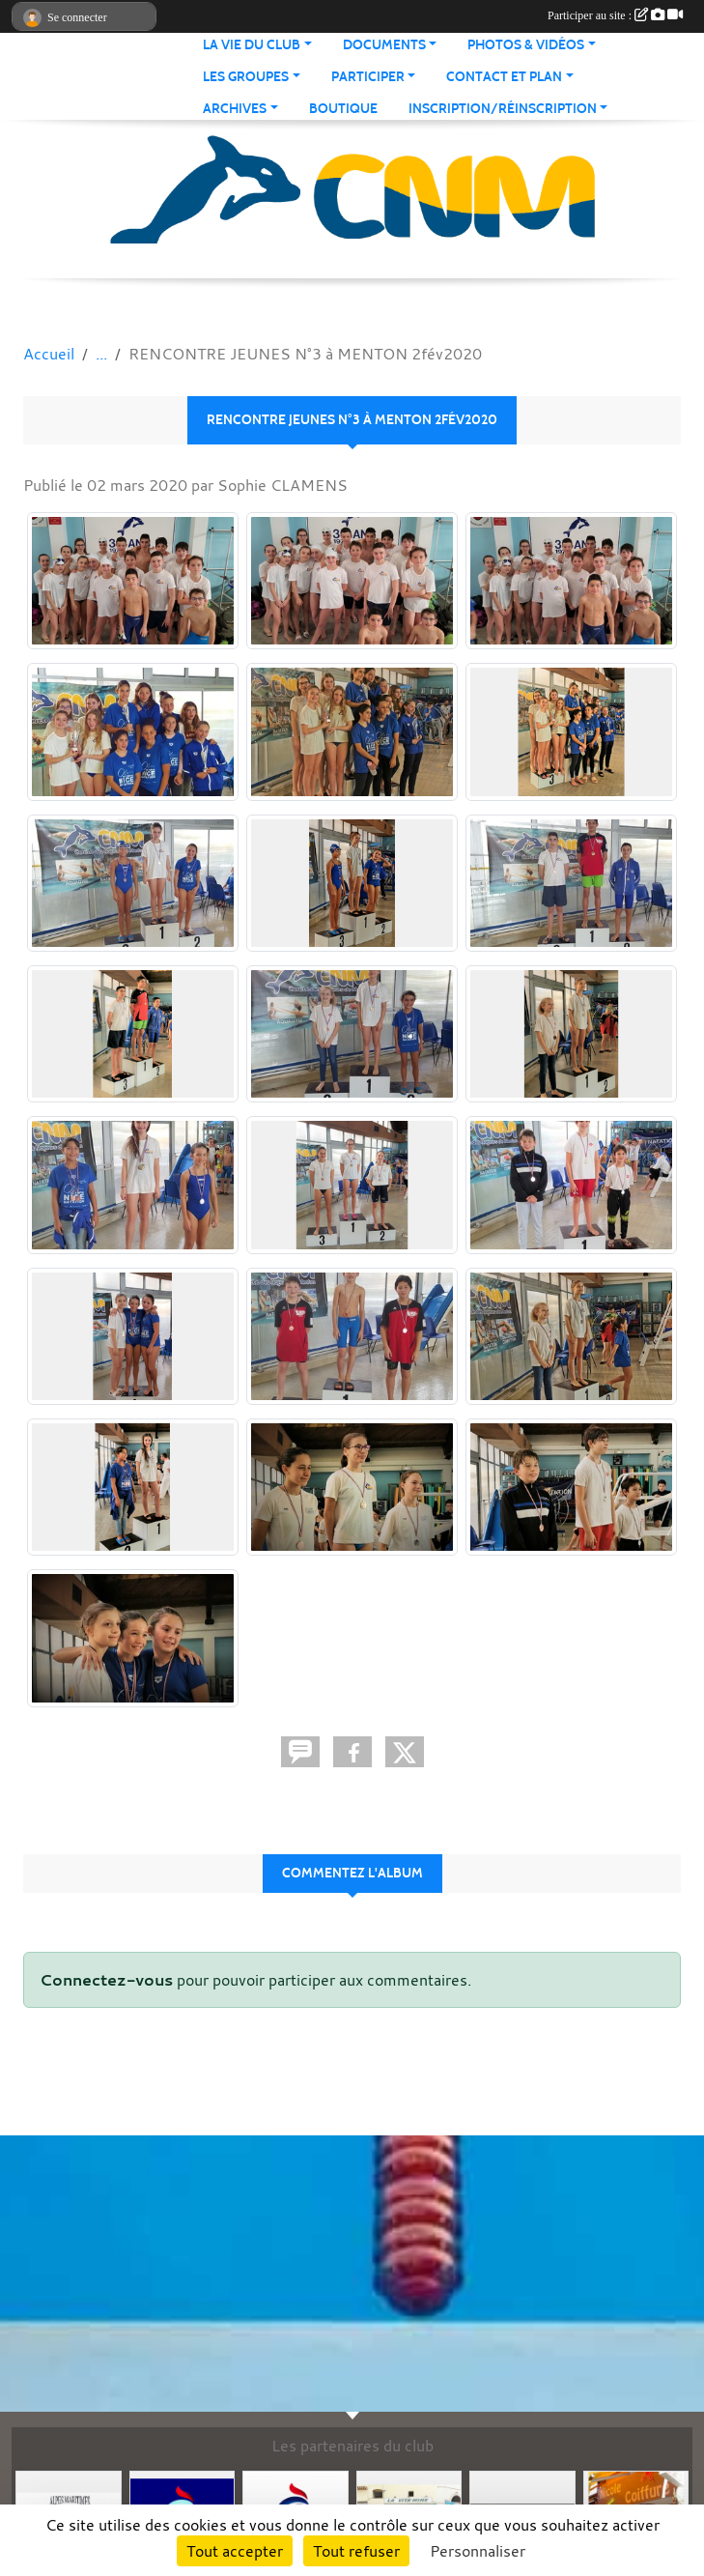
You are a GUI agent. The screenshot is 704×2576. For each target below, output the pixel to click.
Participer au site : (615, 15)
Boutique (343, 108)
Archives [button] (235, 108)
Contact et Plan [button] (504, 77)
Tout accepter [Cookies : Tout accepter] (234, 2551)
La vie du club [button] (251, 45)
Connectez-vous (106, 1979)
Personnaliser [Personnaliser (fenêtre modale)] (477, 2551)
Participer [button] (368, 77)
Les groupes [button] (246, 77)
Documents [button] (384, 45)
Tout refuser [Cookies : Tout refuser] (356, 2551)
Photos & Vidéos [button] (525, 45)
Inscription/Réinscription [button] (502, 108)
